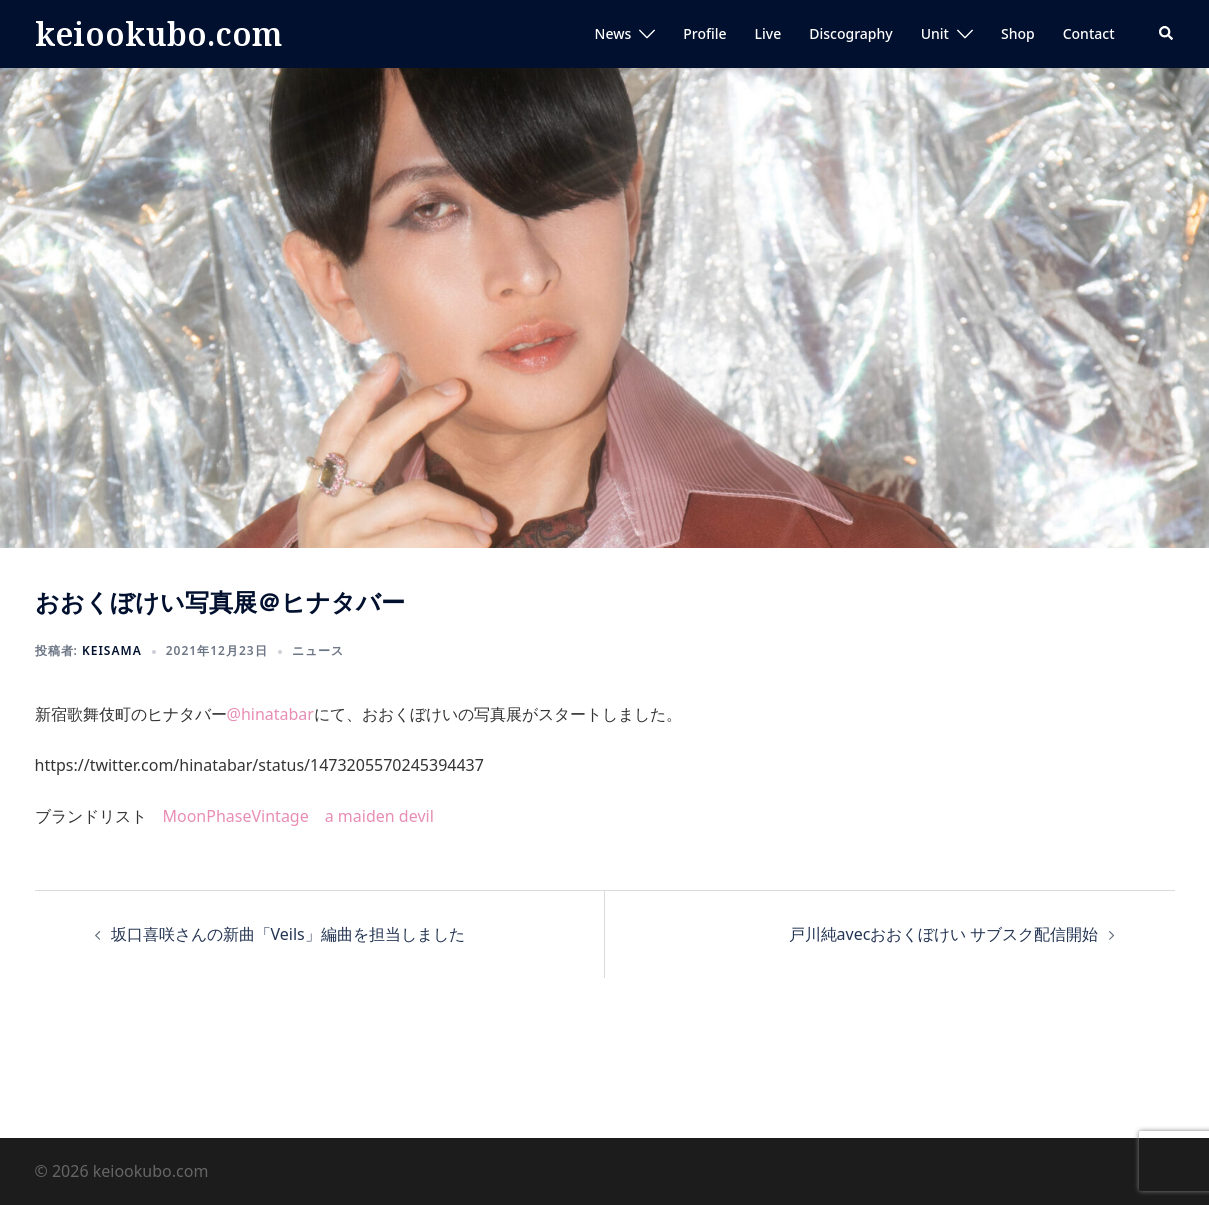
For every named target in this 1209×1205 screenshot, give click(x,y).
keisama (112, 650)
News (613, 33)
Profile (704, 33)
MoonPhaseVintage (236, 816)
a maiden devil (379, 816)
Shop (1018, 33)
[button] (1167, 34)
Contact (1089, 33)
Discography (850, 33)
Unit (935, 33)
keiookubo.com (158, 33)
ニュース (318, 650)
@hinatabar (270, 714)
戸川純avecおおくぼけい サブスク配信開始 (944, 934)
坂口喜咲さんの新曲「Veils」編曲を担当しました (288, 934)
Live (768, 33)
